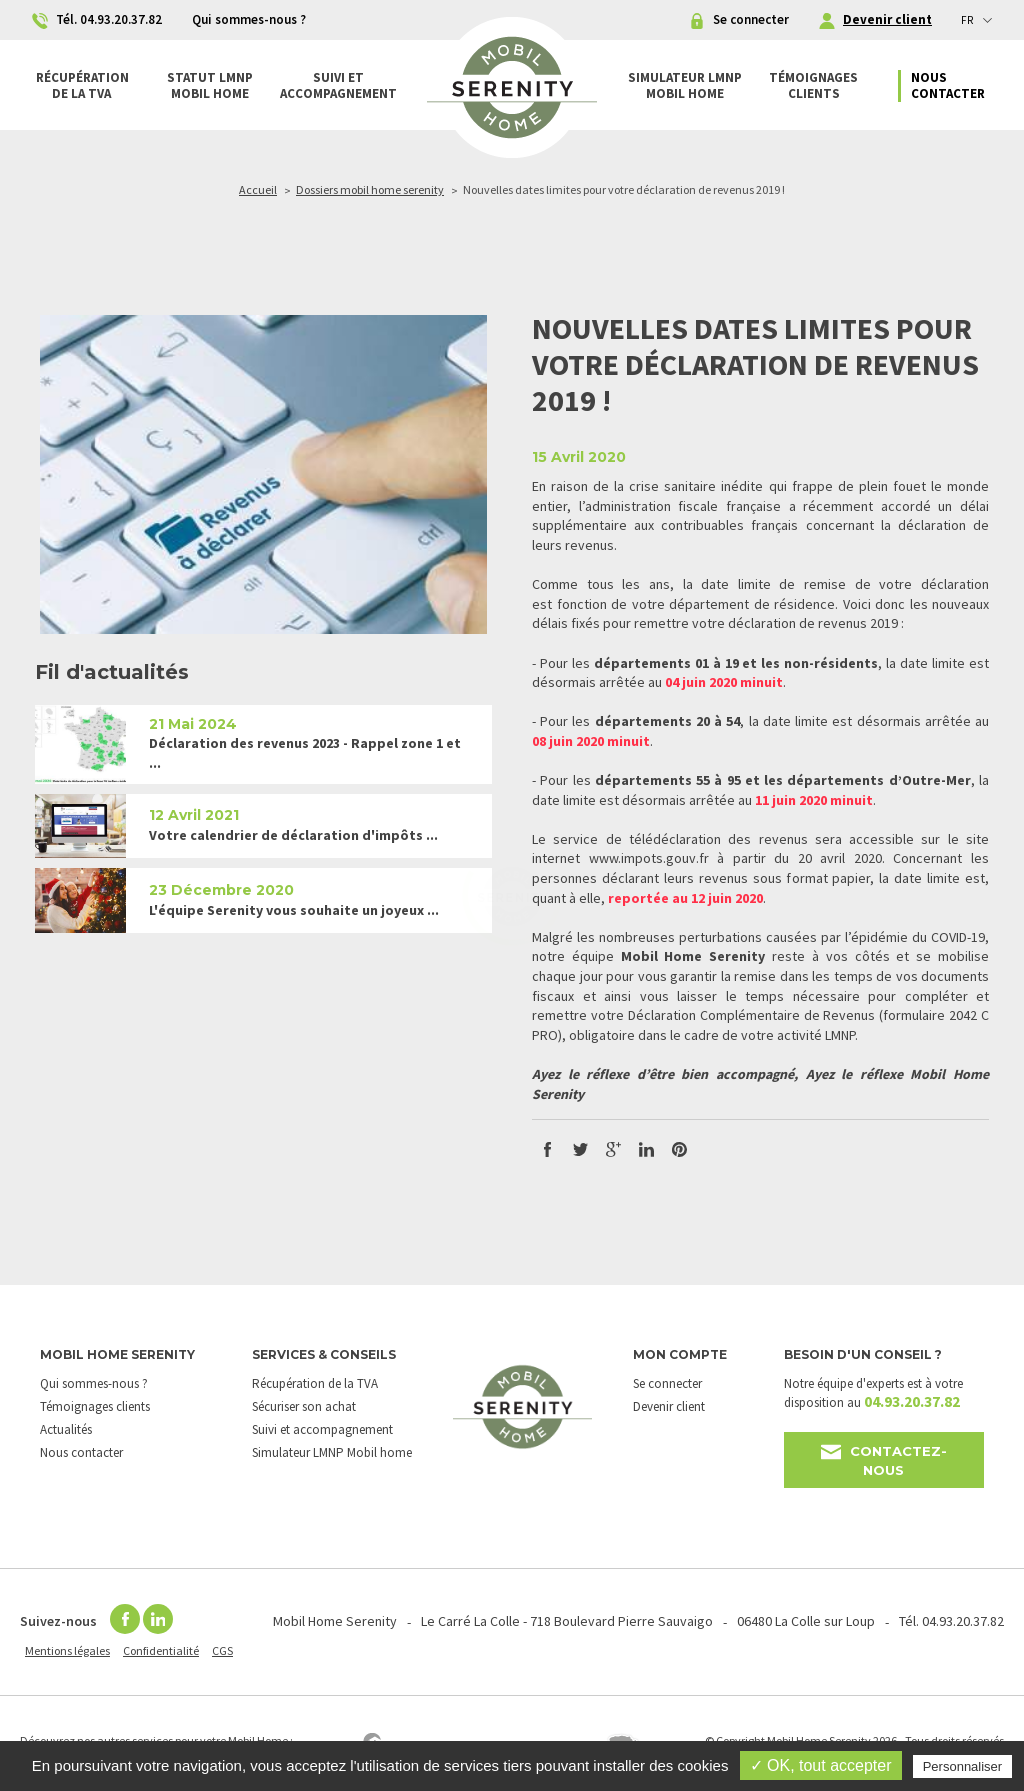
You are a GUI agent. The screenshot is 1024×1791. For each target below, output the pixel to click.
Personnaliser (963, 1766)
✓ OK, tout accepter (821, 1765)
